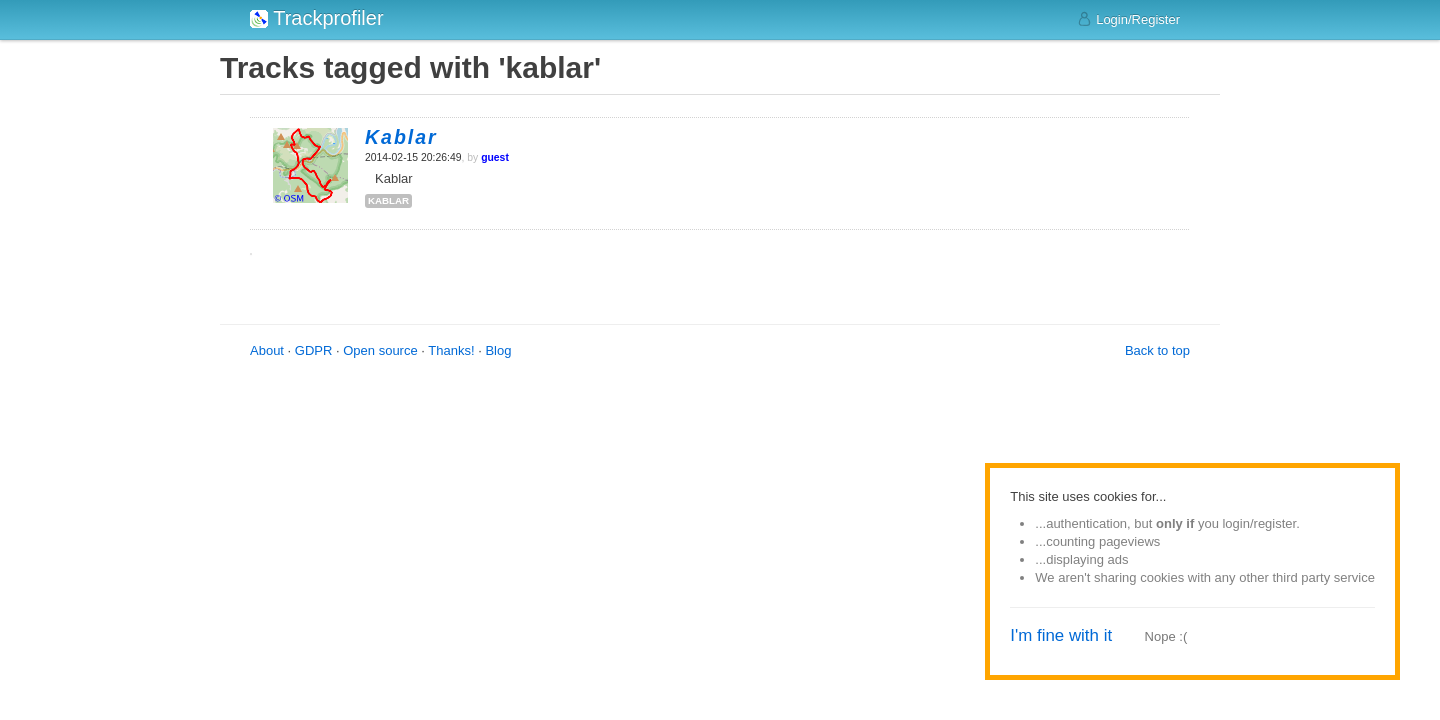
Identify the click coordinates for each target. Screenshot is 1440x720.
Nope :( (1166, 636)
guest (495, 157)
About (267, 350)
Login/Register (1128, 19)
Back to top (1157, 350)
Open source (380, 350)
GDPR (314, 350)
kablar (388, 200)
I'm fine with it (1061, 635)
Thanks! (451, 350)
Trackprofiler (317, 18)
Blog (498, 350)
